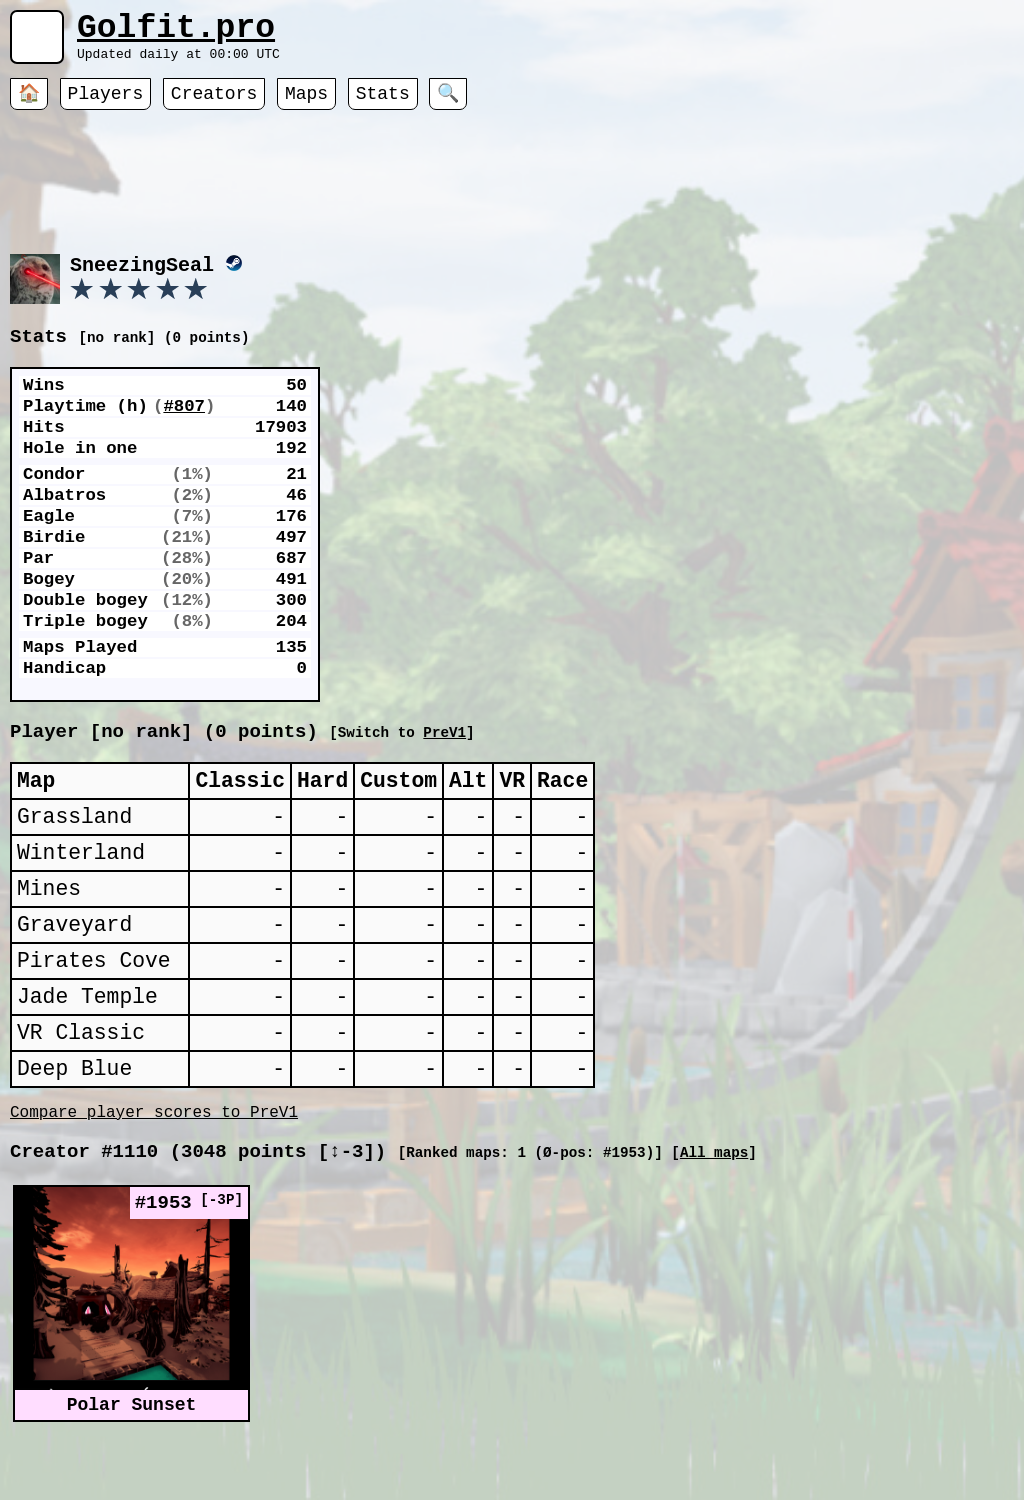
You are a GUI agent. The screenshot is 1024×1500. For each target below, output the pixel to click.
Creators (214, 105)
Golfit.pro (176, 32)
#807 (184, 435)
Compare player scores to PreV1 (154, 1185)
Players (106, 105)
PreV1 (647, 756)
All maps (714, 1229)
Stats (383, 105)
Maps (306, 105)
